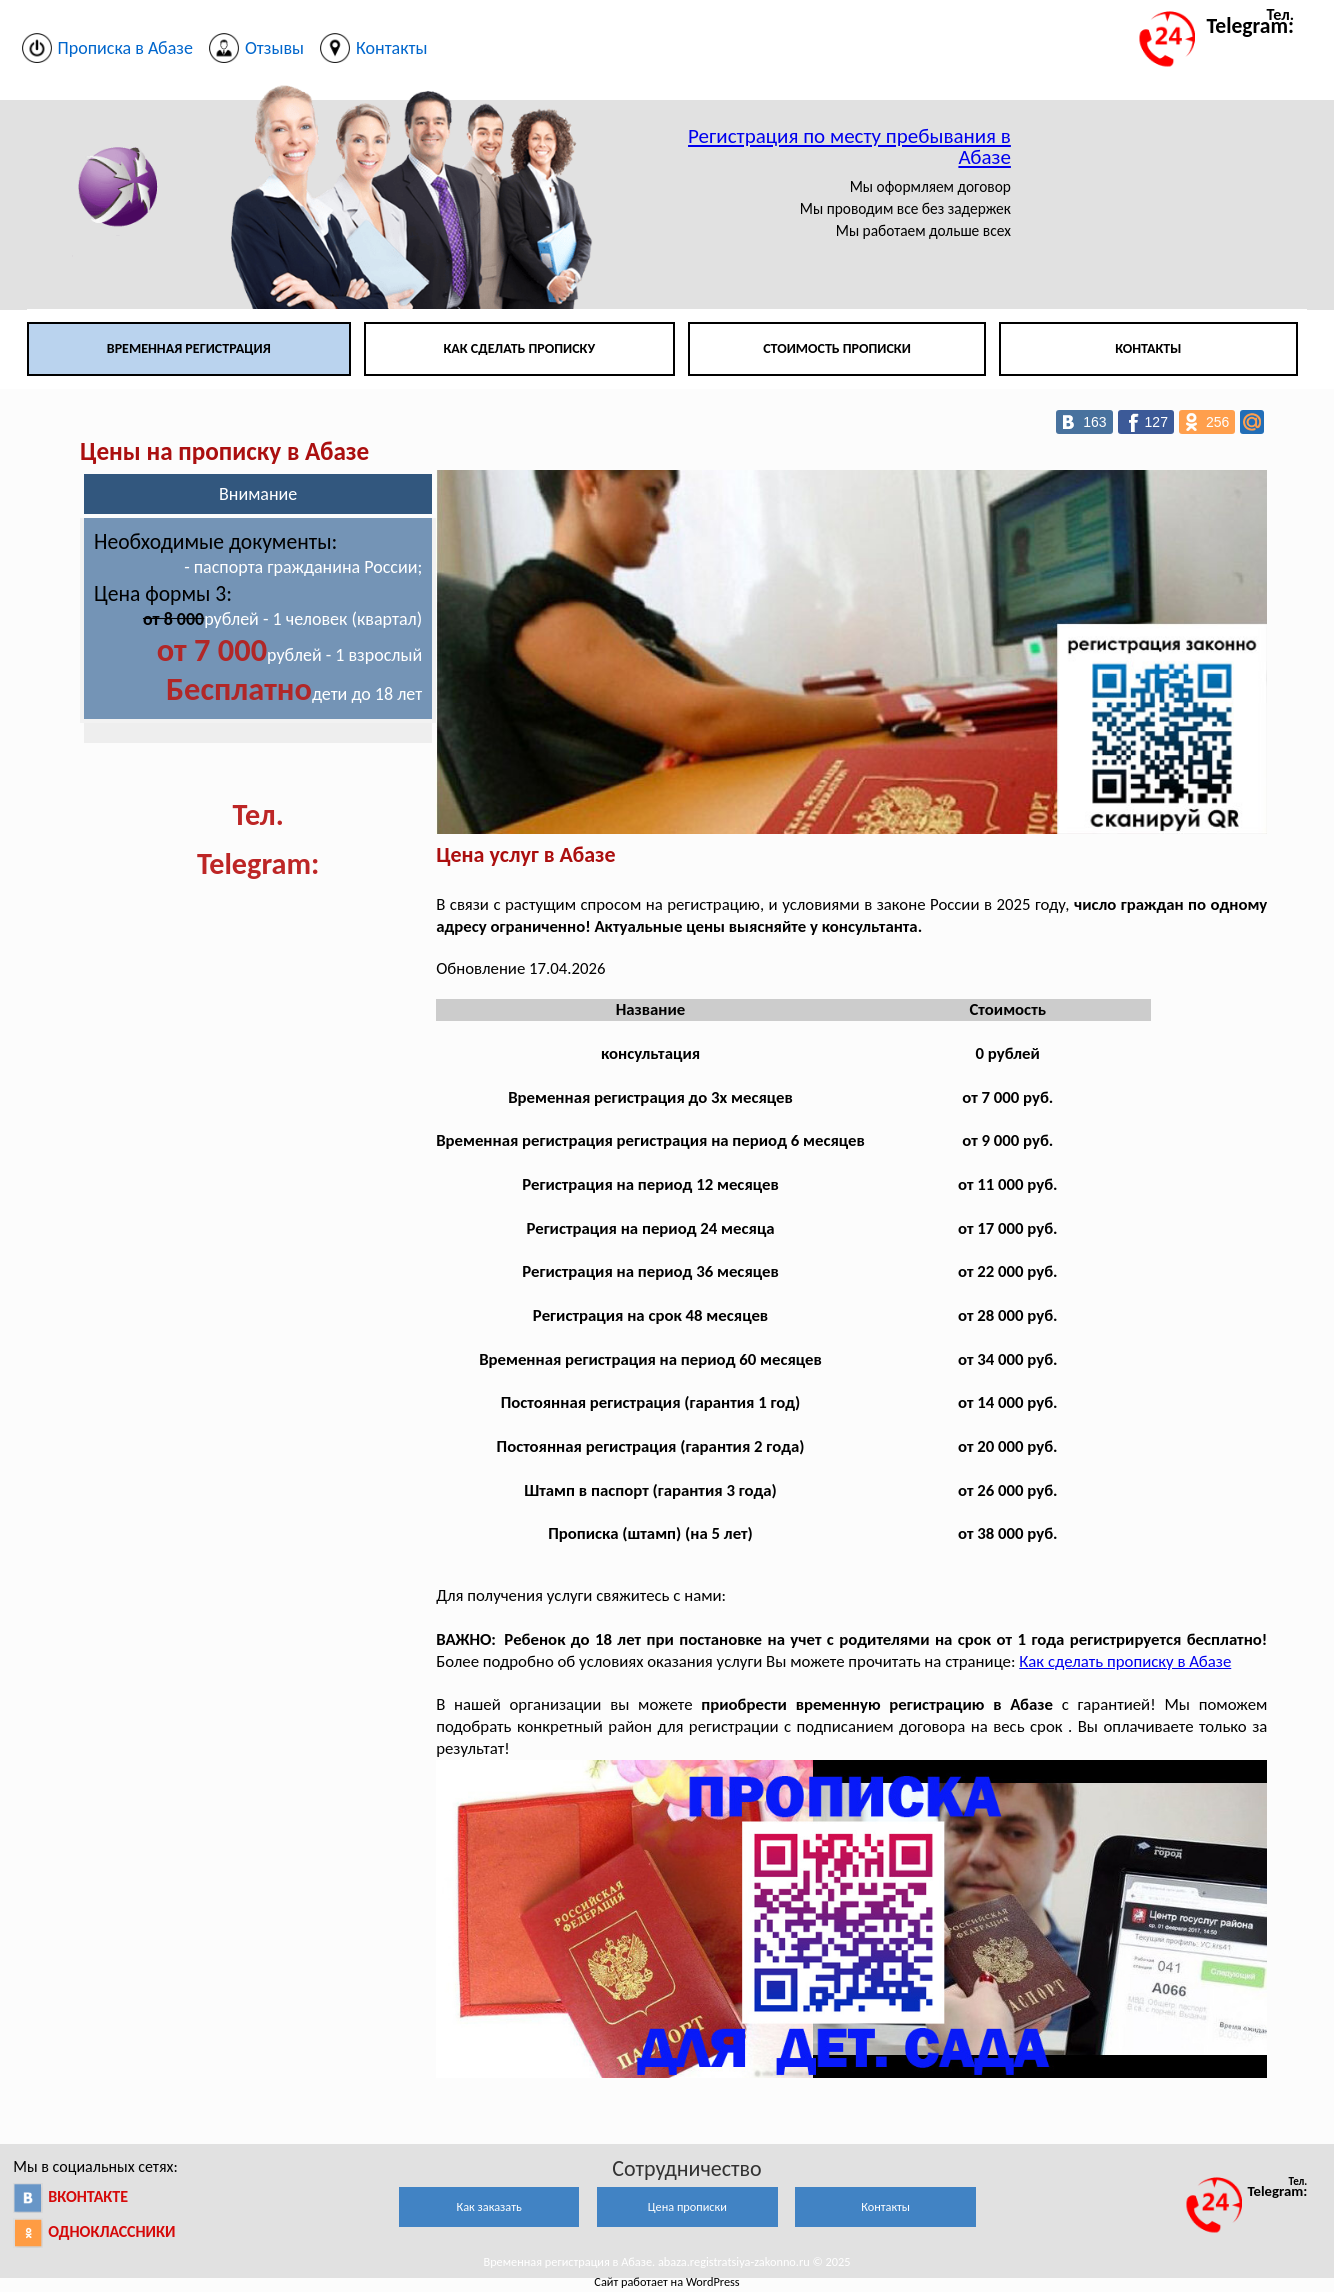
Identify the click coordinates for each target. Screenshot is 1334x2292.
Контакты (1148, 348)
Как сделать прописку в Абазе (1125, 1661)
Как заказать (489, 2206)
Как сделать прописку (519, 348)
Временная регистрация (189, 348)
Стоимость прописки (837, 348)
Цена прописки (687, 2206)
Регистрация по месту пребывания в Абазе (849, 146)
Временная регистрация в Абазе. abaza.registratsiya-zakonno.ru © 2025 (666, 2261)
